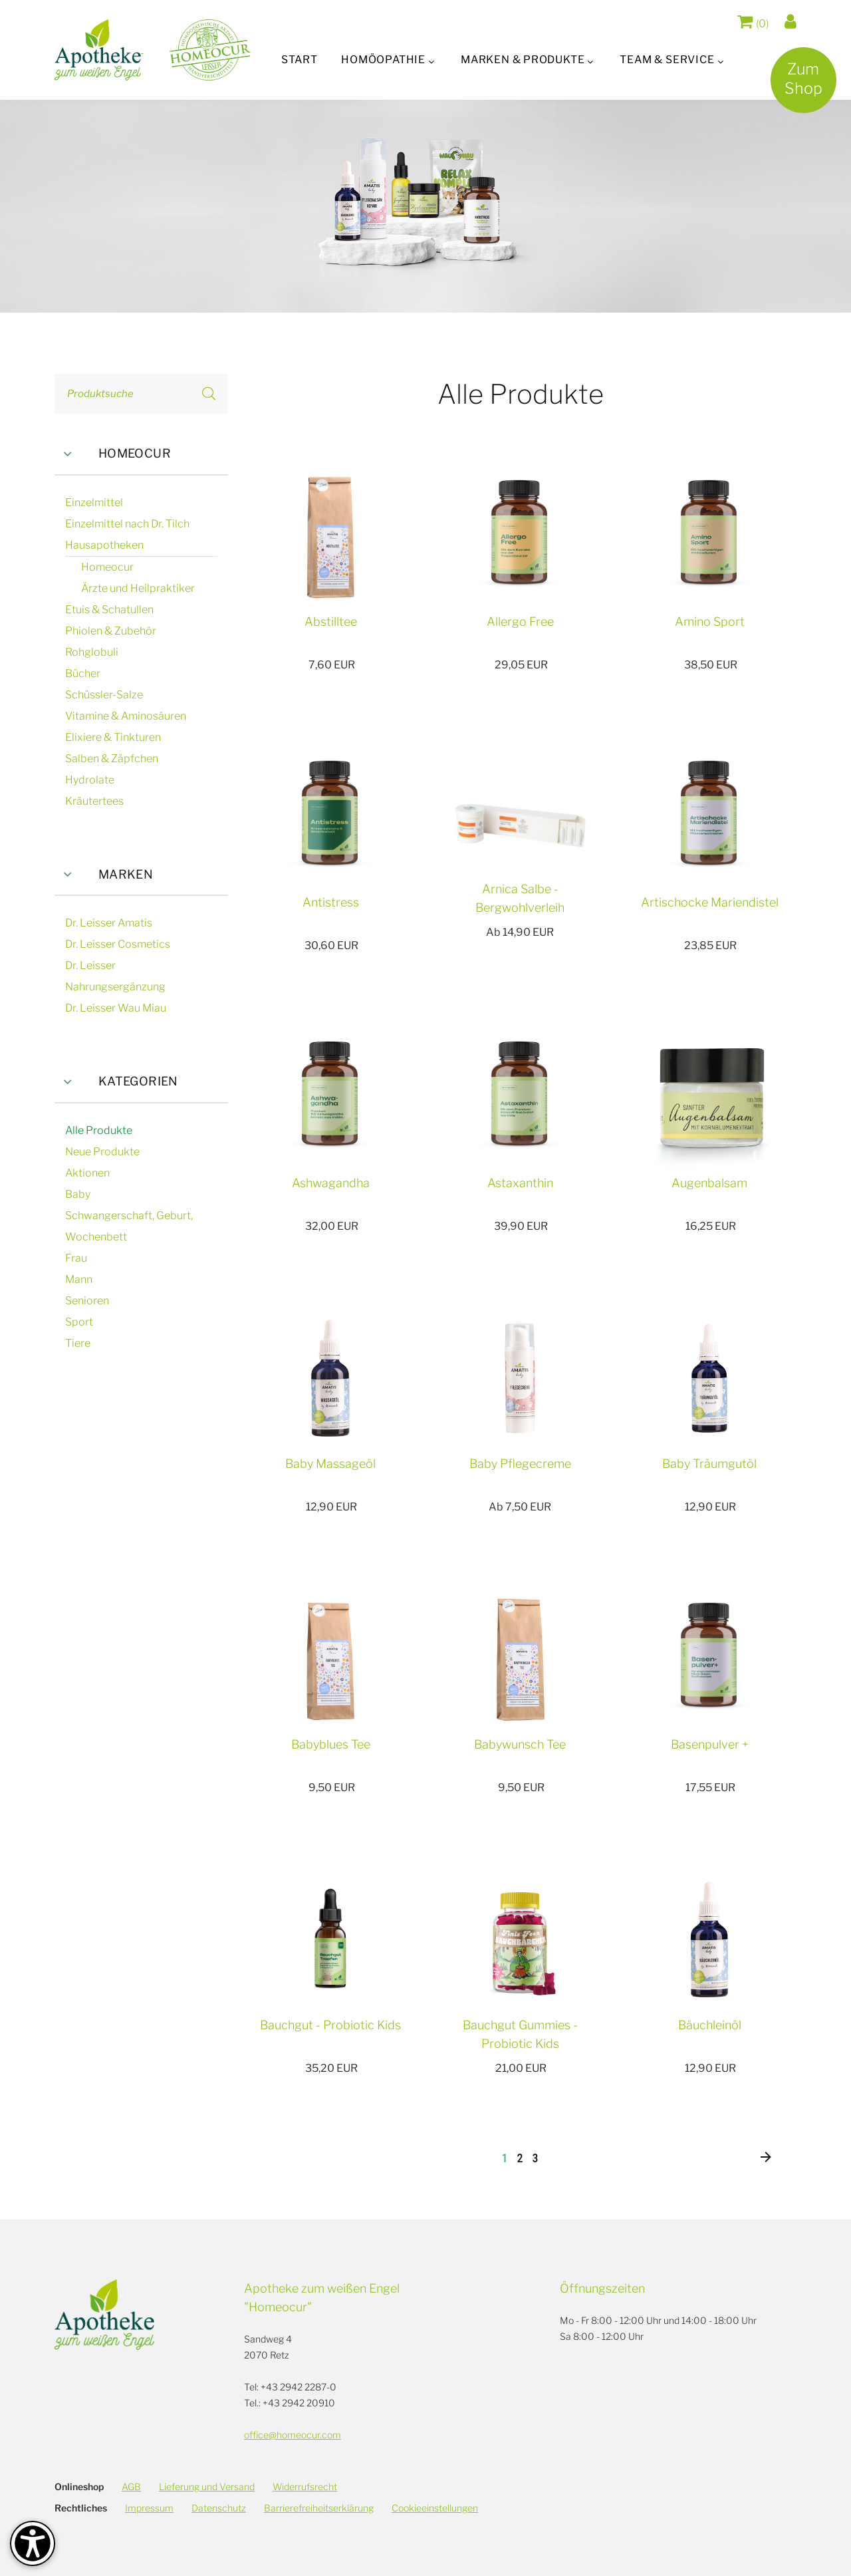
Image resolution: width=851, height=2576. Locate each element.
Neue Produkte (102, 1151)
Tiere (77, 1343)
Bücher (82, 673)
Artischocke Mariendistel (710, 902)
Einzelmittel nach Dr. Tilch (127, 523)
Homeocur (113, 454)
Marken (104, 875)
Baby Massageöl (330, 1464)
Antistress (331, 902)
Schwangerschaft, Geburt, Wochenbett (129, 1226)
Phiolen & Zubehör (110, 631)
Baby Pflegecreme (520, 1464)
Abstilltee (330, 622)
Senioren (87, 1300)
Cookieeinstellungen (435, 2507)
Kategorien (116, 1082)
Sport (79, 1322)
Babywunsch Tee (520, 1744)
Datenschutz (218, 2507)
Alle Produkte (98, 1130)
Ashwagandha (331, 1183)
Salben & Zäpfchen (111, 758)
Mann (78, 1279)
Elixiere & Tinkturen (113, 737)
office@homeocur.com (292, 2434)
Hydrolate (89, 780)
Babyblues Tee (330, 1744)
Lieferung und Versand (207, 2486)
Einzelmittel (94, 502)
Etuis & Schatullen (109, 609)
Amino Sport (710, 622)
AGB (131, 2486)
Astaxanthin (520, 1183)
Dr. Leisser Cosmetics (117, 944)
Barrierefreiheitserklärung (319, 2507)
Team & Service (669, 59)
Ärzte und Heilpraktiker (138, 588)
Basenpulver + (710, 1744)
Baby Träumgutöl (709, 1464)
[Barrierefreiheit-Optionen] (32, 2543)
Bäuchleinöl (709, 2025)
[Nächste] (766, 2158)
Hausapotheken (104, 545)
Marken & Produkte (523, 59)
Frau (76, 1258)
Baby (77, 1194)
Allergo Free (520, 622)
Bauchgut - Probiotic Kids (330, 2025)
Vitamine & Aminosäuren (125, 716)
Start (297, 59)
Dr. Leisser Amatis (108, 923)
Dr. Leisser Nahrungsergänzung (115, 976)
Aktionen (87, 1173)
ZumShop (799, 83)
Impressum (149, 2507)
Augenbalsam (709, 1183)
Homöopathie (382, 59)
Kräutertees (94, 801)
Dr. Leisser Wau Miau (115, 1008)
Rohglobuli (91, 652)
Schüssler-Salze (104, 694)
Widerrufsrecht (305, 2486)
